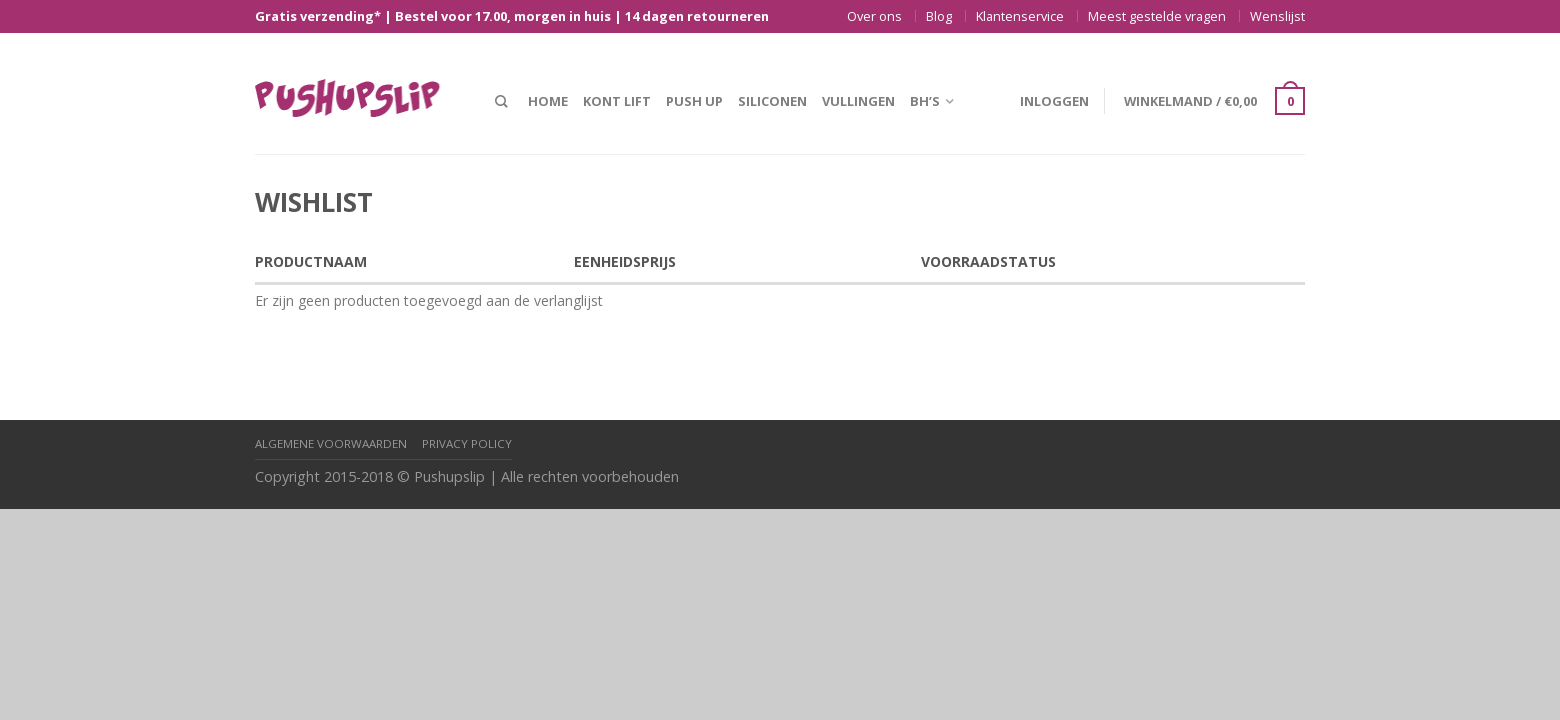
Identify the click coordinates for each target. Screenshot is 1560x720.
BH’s (925, 101)
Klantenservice (1020, 16)
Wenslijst (1277, 16)
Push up (694, 101)
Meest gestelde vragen (1157, 16)
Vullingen (858, 101)
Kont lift (617, 101)
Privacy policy (467, 443)
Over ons (874, 16)
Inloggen (1054, 101)
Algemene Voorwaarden (331, 443)
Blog (939, 16)
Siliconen (772, 101)
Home (548, 101)
